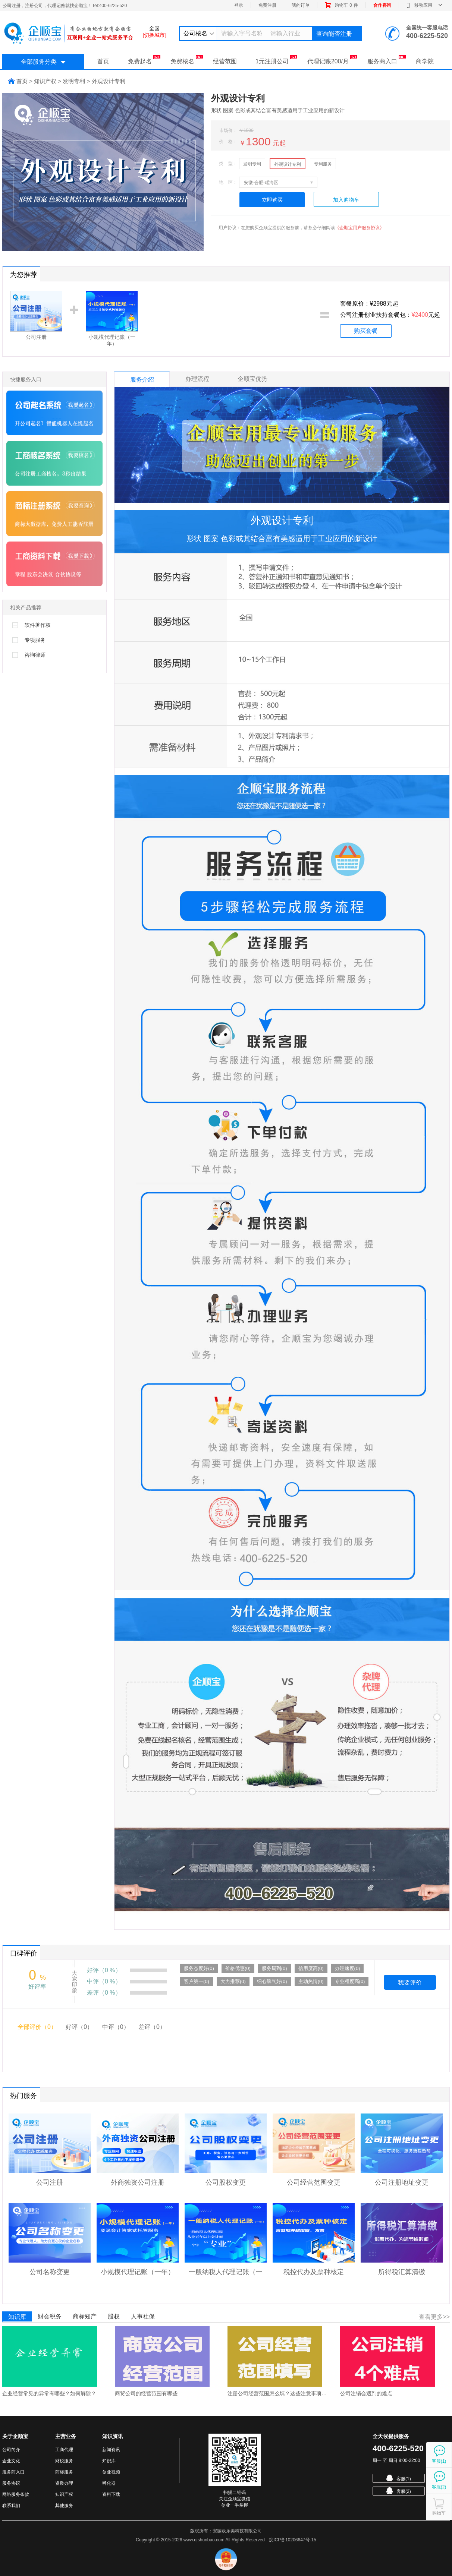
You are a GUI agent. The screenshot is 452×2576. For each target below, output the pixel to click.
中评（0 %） (104, 1981)
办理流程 (197, 379)
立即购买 (272, 200)
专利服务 (323, 164)
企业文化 (11, 2461)
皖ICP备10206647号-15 (292, 2539)
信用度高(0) (311, 1968)
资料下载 (111, 2494)
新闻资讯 (111, 2449)
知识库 (17, 2317)
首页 (103, 61)
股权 (114, 2316)
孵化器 (109, 2483)
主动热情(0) (311, 1981)
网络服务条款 (15, 2494)
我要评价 (410, 1982)
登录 (238, 5)
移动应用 (424, 5)
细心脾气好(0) (272, 1981)
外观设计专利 (287, 164)
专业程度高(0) (350, 1981)
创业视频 (111, 2472)
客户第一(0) (196, 1981)
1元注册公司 (276, 59)
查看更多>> (434, 2317)
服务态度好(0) (199, 1968)
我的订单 (301, 5)
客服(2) (398, 2490)
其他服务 (64, 2505)
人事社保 (143, 2316)
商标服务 (64, 2472)
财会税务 (50, 2316)
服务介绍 (142, 379)
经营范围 (225, 61)
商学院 (425, 61)
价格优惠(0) (238, 1968)
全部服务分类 (43, 62)
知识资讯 (112, 2436)
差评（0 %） (104, 1992)
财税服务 (64, 2461)
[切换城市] (154, 35)
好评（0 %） (104, 1970)
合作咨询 (382, 5)
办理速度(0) (347, 1968)
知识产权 (64, 2494)
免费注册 (267, 5)
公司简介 (11, 2449)
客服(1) (398, 2478)
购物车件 (341, 5)
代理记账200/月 (332, 59)
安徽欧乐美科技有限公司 (237, 2531)
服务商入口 (386, 59)
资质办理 (64, 2483)
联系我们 (11, 2505)
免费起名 (144, 59)
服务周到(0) (274, 1968)
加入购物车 (346, 200)
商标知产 (85, 2316)
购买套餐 (366, 331)
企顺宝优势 (252, 379)
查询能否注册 (334, 34)
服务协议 (11, 2483)
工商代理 (64, 2449)
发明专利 (252, 164)
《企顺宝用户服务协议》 (359, 227)
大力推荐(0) (233, 1981)
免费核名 (186, 59)
